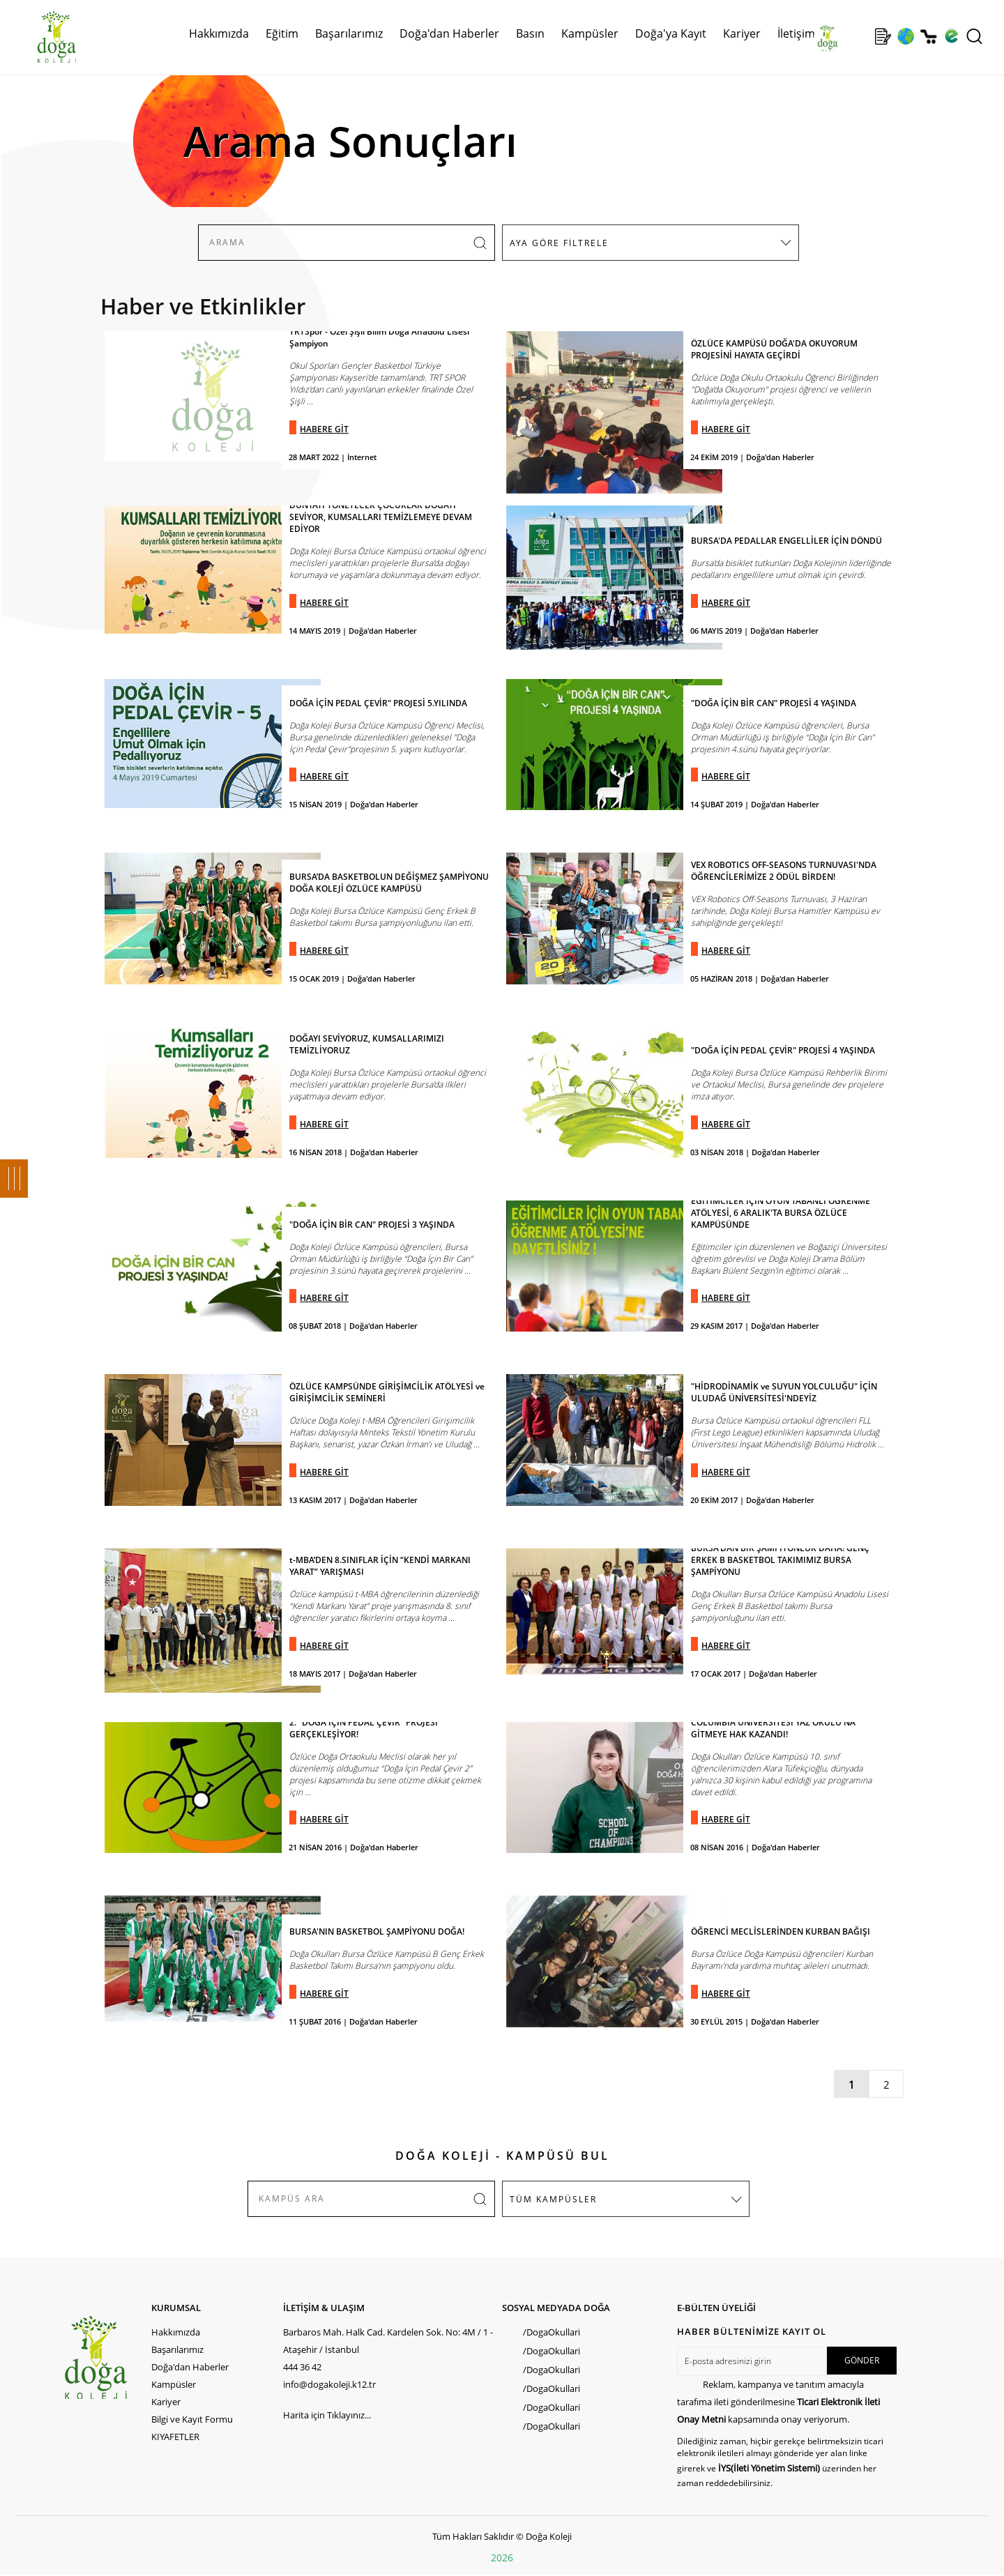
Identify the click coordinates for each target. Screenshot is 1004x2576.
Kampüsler (589, 33)
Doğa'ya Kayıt (670, 33)
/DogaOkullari (551, 2332)
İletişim (796, 33)
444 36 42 (302, 2367)
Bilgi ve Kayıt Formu (192, 2419)
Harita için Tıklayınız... (327, 2415)
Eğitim (282, 33)
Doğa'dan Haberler (449, 33)
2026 (502, 2557)
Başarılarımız (349, 33)
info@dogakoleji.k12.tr (329, 2384)
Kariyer (742, 33)
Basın (530, 33)
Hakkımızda (219, 33)
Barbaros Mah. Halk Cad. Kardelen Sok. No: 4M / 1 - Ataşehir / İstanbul (388, 2341)
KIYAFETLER (175, 2436)
